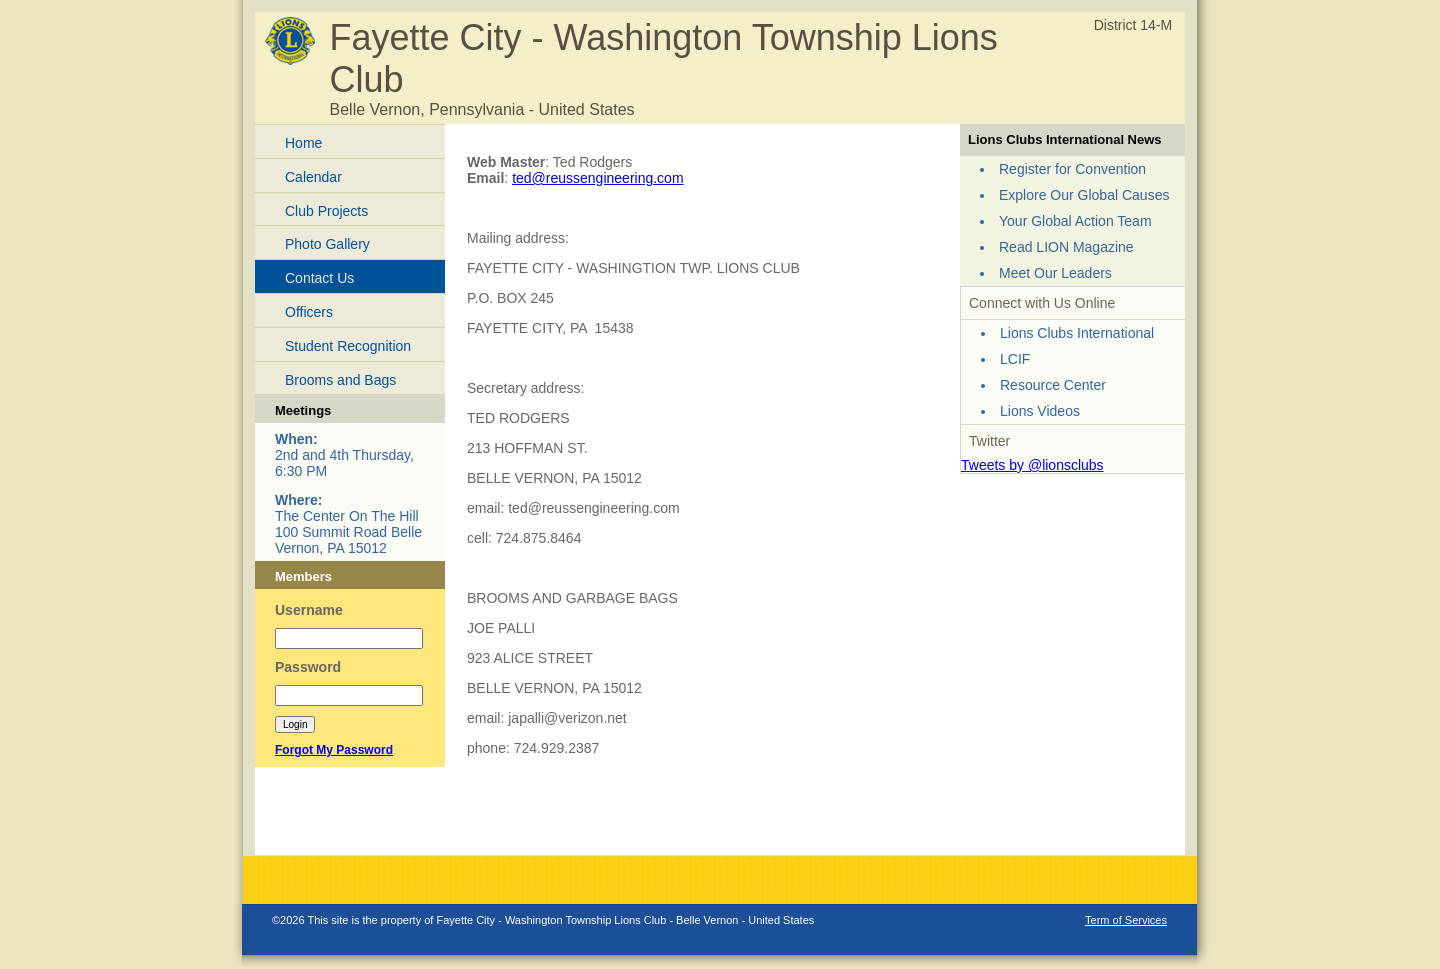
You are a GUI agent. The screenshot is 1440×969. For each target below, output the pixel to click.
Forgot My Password (334, 750)
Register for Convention (1072, 169)
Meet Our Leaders (1055, 273)
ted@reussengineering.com (597, 178)
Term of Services (1126, 920)
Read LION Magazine (1066, 247)
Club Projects (326, 211)
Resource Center (1053, 385)
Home (303, 143)
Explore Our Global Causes (1084, 195)
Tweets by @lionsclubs (1032, 465)
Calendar (313, 177)
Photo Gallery (327, 244)
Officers (309, 312)
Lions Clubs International (1077, 333)
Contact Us (319, 278)
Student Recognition (348, 346)
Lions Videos (1040, 411)
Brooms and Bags (340, 380)
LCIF (1015, 359)
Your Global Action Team (1075, 221)
